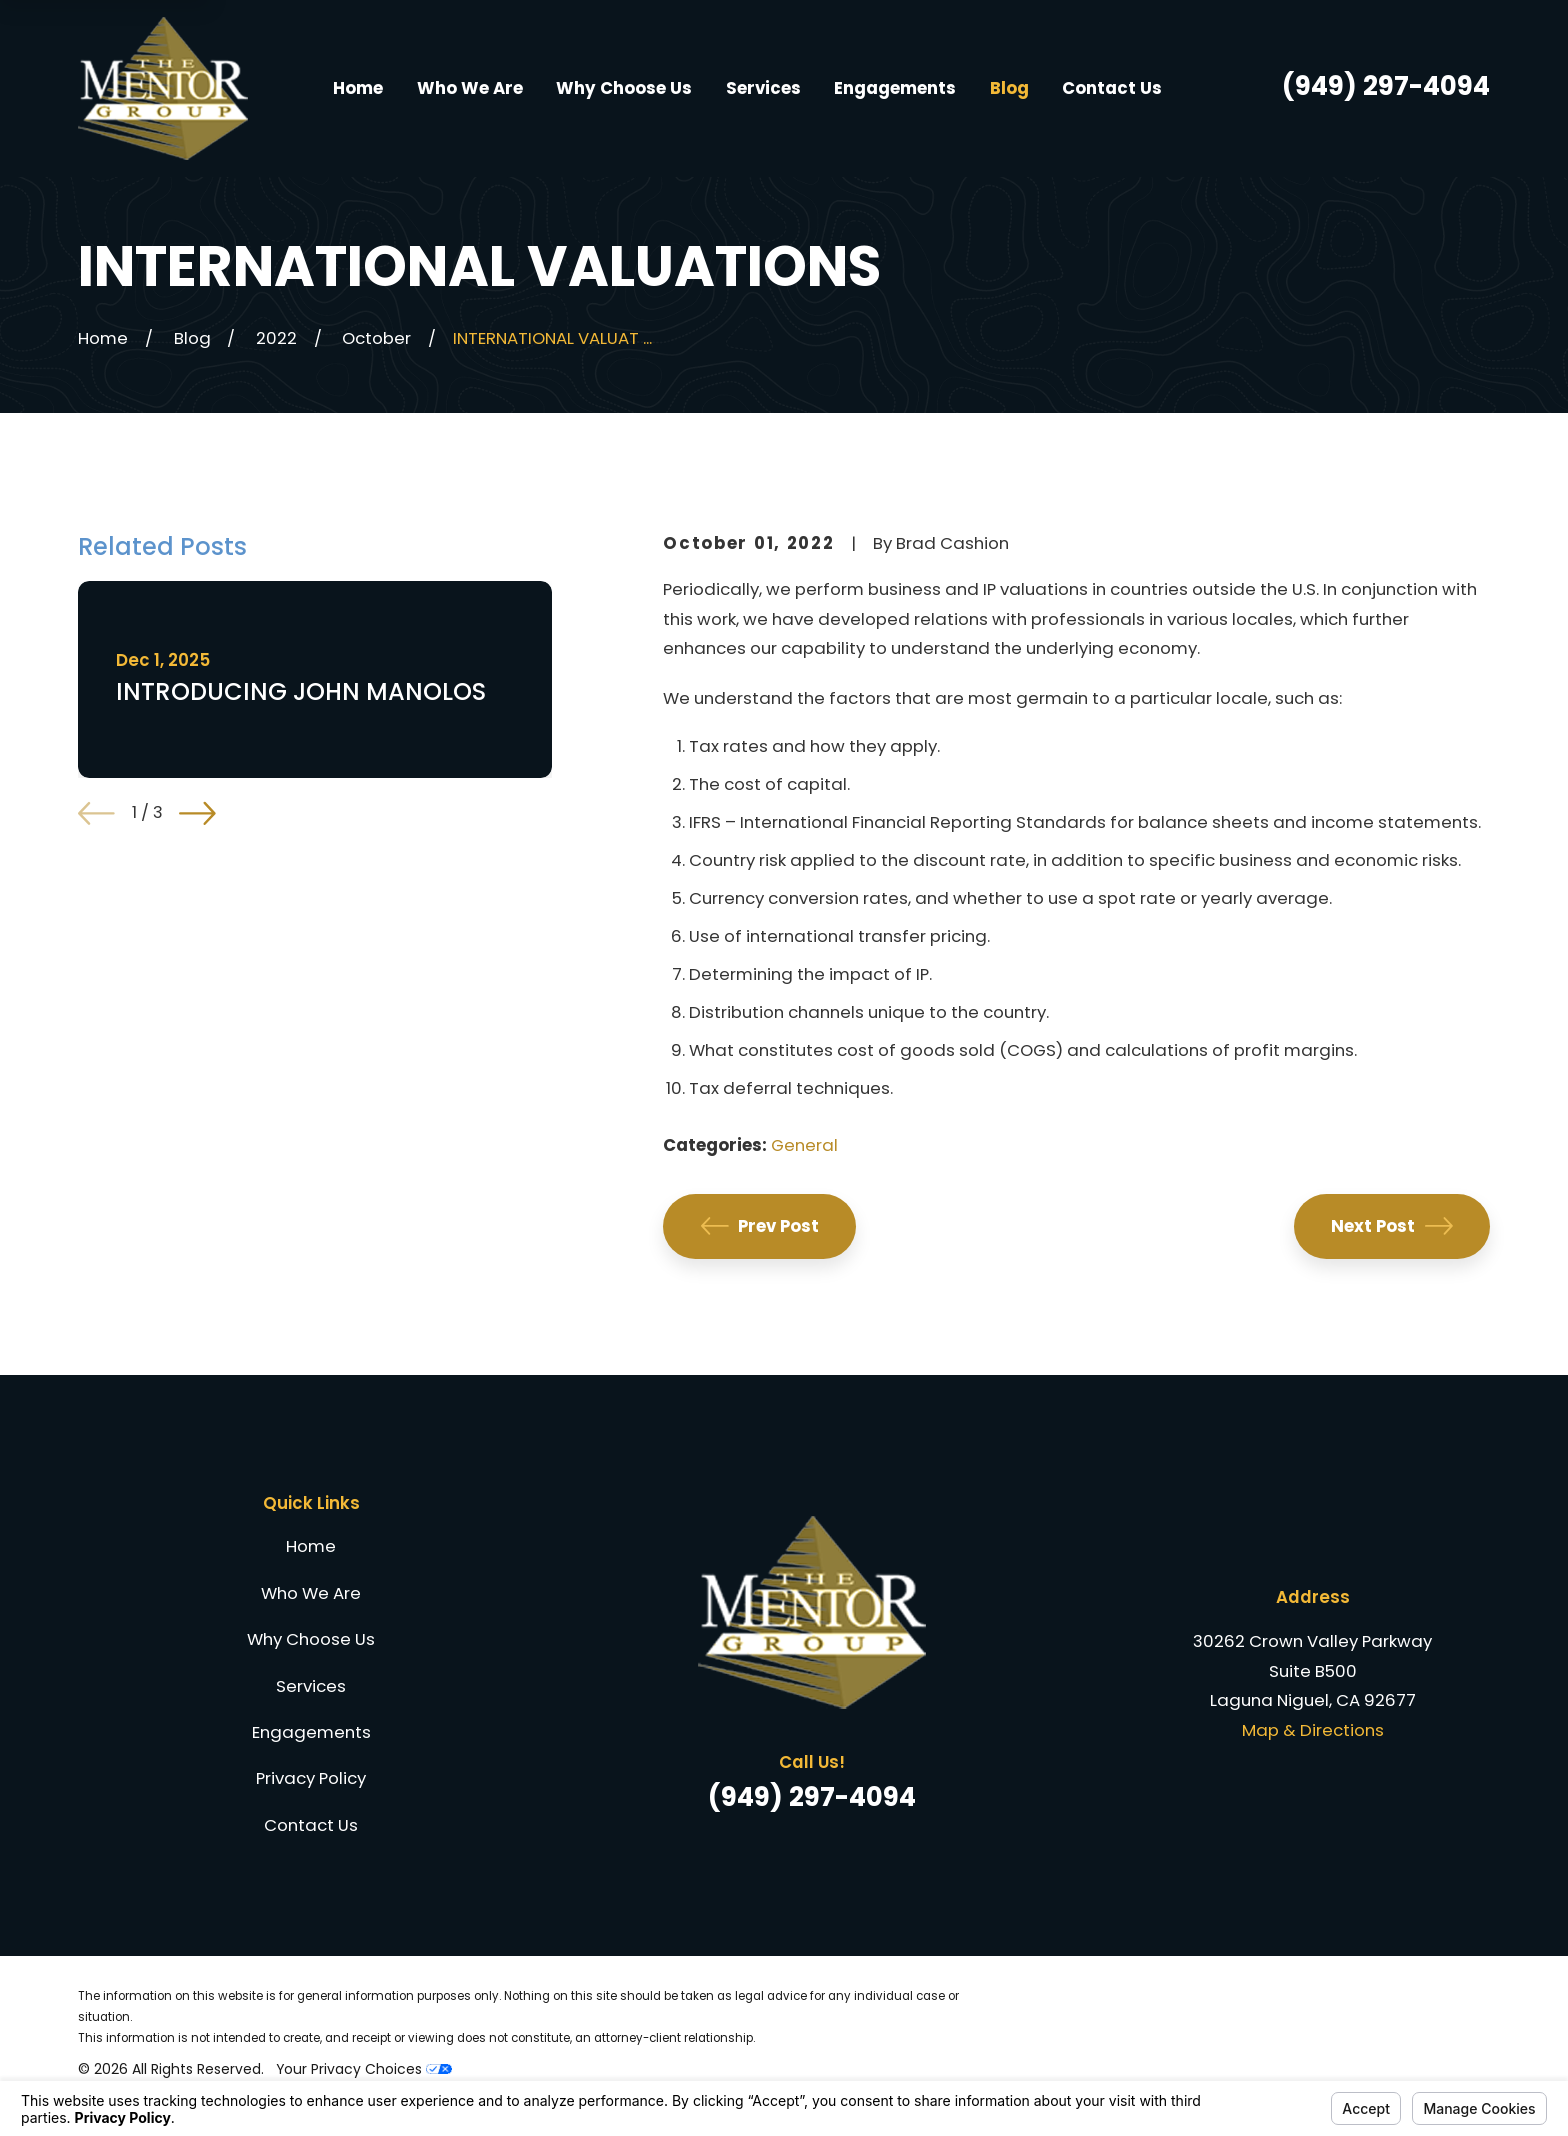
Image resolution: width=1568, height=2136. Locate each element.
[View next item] (197, 813)
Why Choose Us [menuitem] (624, 88)
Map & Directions (1313, 1730)
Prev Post (760, 1226)
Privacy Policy (311, 1778)
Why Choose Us (311, 1639)
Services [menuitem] (763, 88)
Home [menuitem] (358, 88)
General (804, 1145)
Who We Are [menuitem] (470, 88)
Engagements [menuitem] (895, 88)
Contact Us (311, 1825)
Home (311, 1546)
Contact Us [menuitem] (1112, 88)
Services (311, 1686)
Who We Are (311, 1593)
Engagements (311, 1732)
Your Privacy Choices (364, 2069)
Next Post (1392, 1226)
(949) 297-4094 (1386, 86)
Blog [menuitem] (1009, 88)
